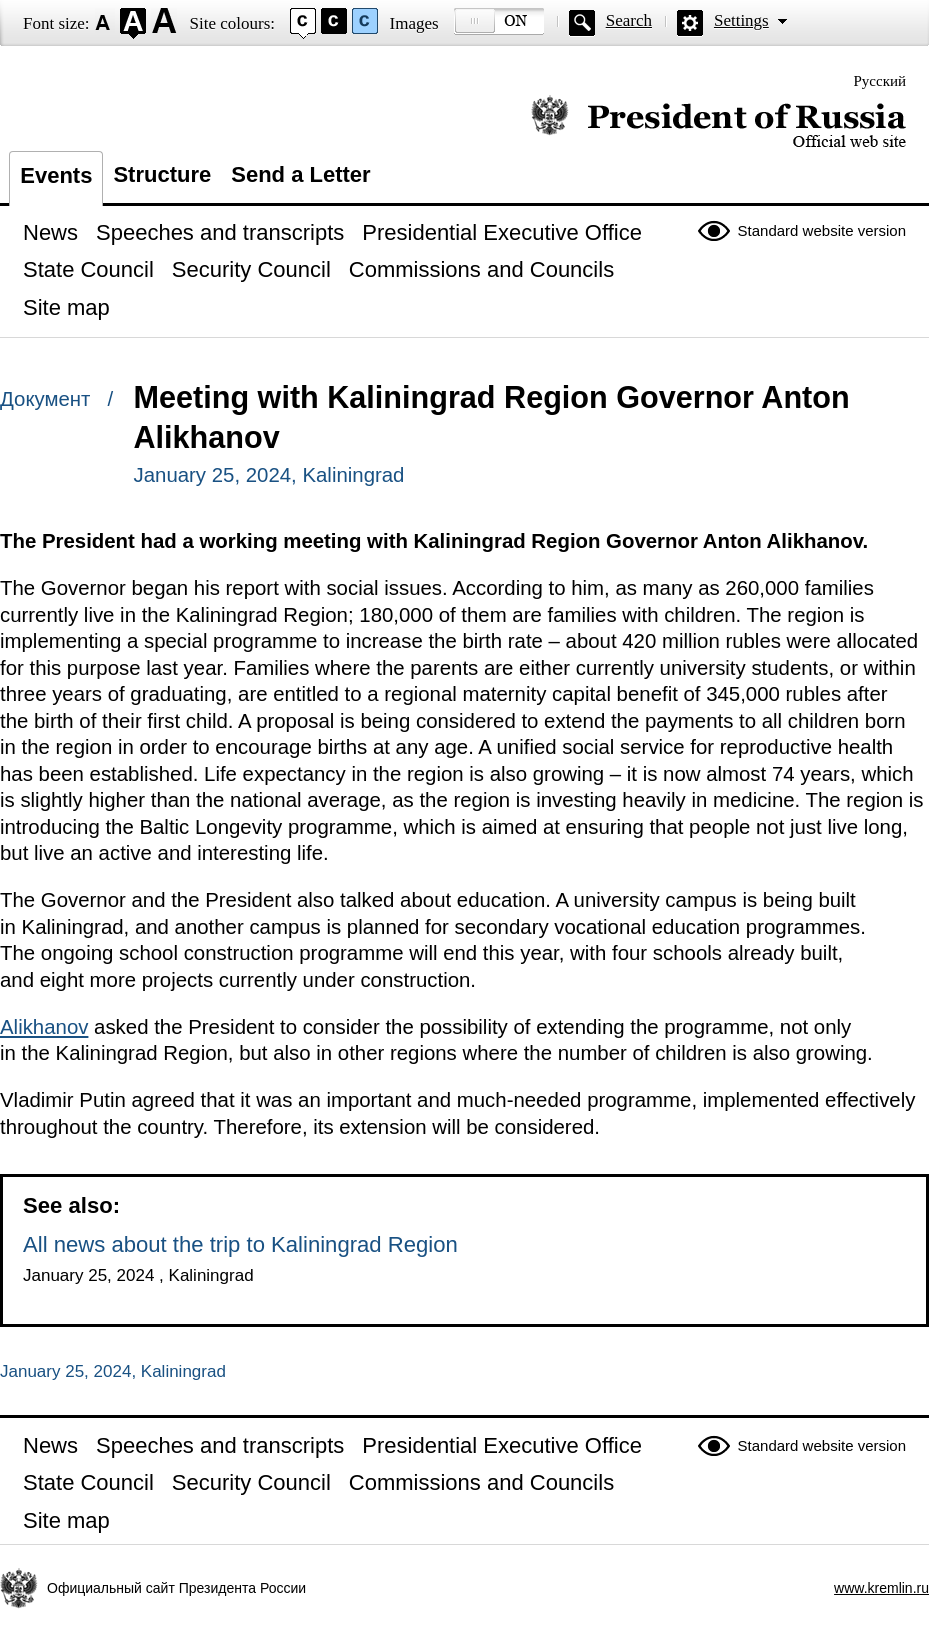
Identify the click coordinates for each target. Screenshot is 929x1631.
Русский (880, 81)
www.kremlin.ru (881, 1588)
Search (629, 20)
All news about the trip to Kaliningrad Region (240, 1244)
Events (56, 175)
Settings (741, 20)
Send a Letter (300, 174)
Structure (162, 174)
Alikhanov (44, 1027)
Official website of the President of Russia (718, 122)
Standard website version (822, 230)
